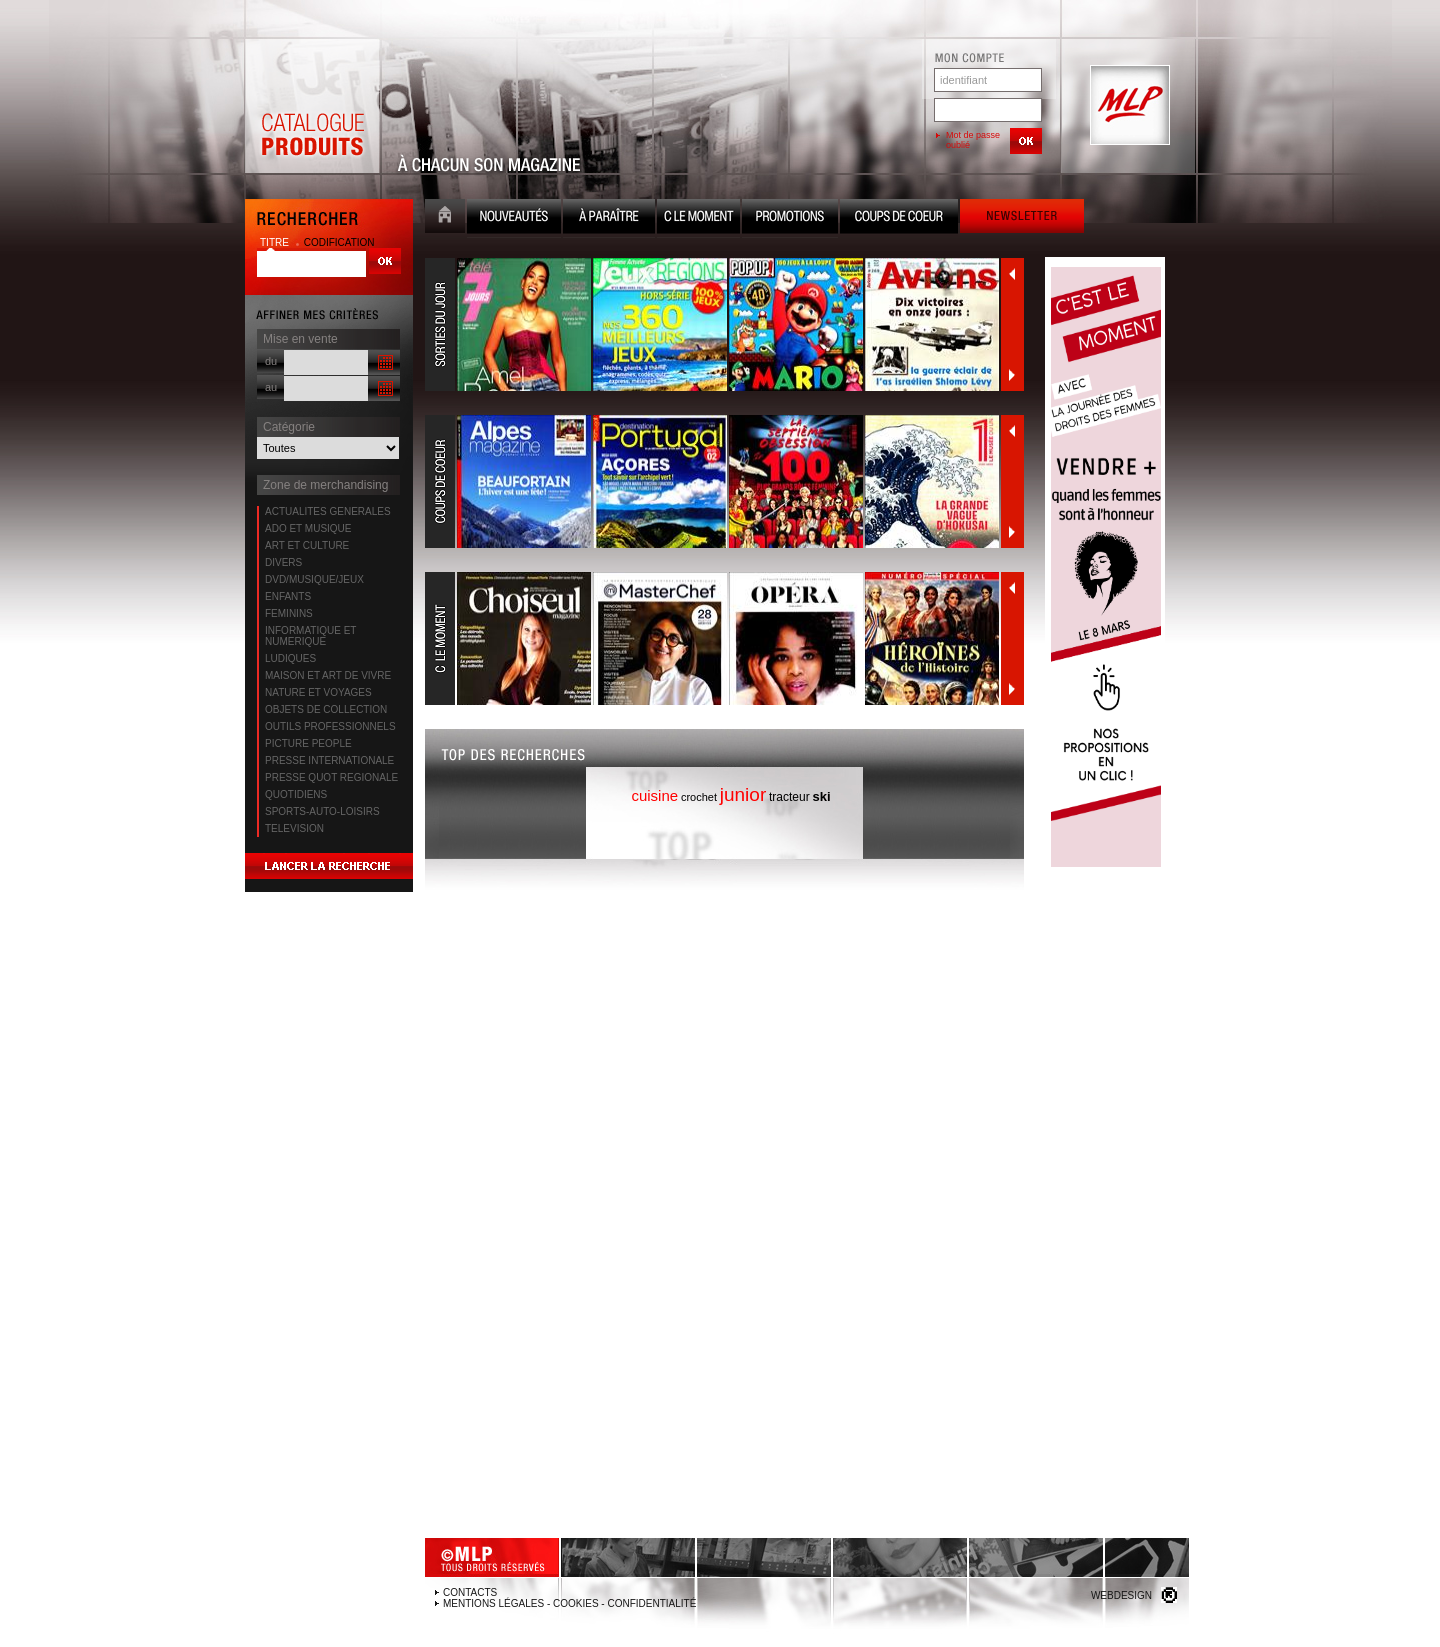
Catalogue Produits (312, 106)
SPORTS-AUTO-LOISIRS (322, 811)
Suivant (1012, 375)
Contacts (470, 1592)
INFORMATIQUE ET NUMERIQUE (310, 636)
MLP (1128, 106)
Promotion (790, 218)
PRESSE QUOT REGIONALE (331, 777)
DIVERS (283, 562)
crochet (699, 797)
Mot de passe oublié (973, 140)
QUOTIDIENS (296, 794)
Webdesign (1121, 1595)
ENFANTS (288, 596)
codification (339, 242)
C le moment (698, 218)
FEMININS (289, 613)
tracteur (789, 797)
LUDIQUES (290, 658)
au (271, 387)
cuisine (654, 795)
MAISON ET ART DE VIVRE (328, 675)
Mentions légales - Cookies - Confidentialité (569, 1603)
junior (743, 794)
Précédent (1012, 274)
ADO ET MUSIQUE (308, 528)
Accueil (445, 218)
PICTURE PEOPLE (308, 743)
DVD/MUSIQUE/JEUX (314, 579)
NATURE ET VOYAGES (318, 692)
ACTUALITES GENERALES (328, 511)
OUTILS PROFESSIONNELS (330, 726)
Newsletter (1022, 218)
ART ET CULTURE (307, 545)
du (271, 361)
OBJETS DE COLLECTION (326, 709)
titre (276, 242)
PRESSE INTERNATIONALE (329, 760)
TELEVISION (294, 828)
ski (822, 796)
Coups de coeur (899, 218)
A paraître (609, 218)
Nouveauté (514, 218)
